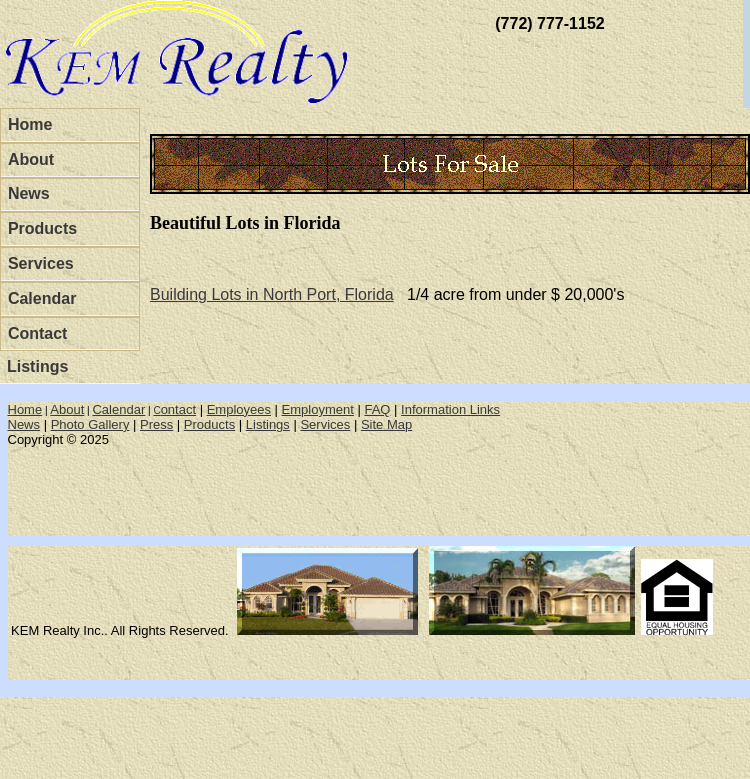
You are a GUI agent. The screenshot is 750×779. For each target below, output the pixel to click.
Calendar (42, 298)
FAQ (377, 409)
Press (156, 424)
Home (30, 124)
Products (42, 228)
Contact (38, 333)
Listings (37, 366)
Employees (239, 409)
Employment (318, 409)
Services (41, 263)
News (29, 193)
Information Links (450, 409)
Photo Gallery (90, 424)
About (31, 159)
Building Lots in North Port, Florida (272, 294)
